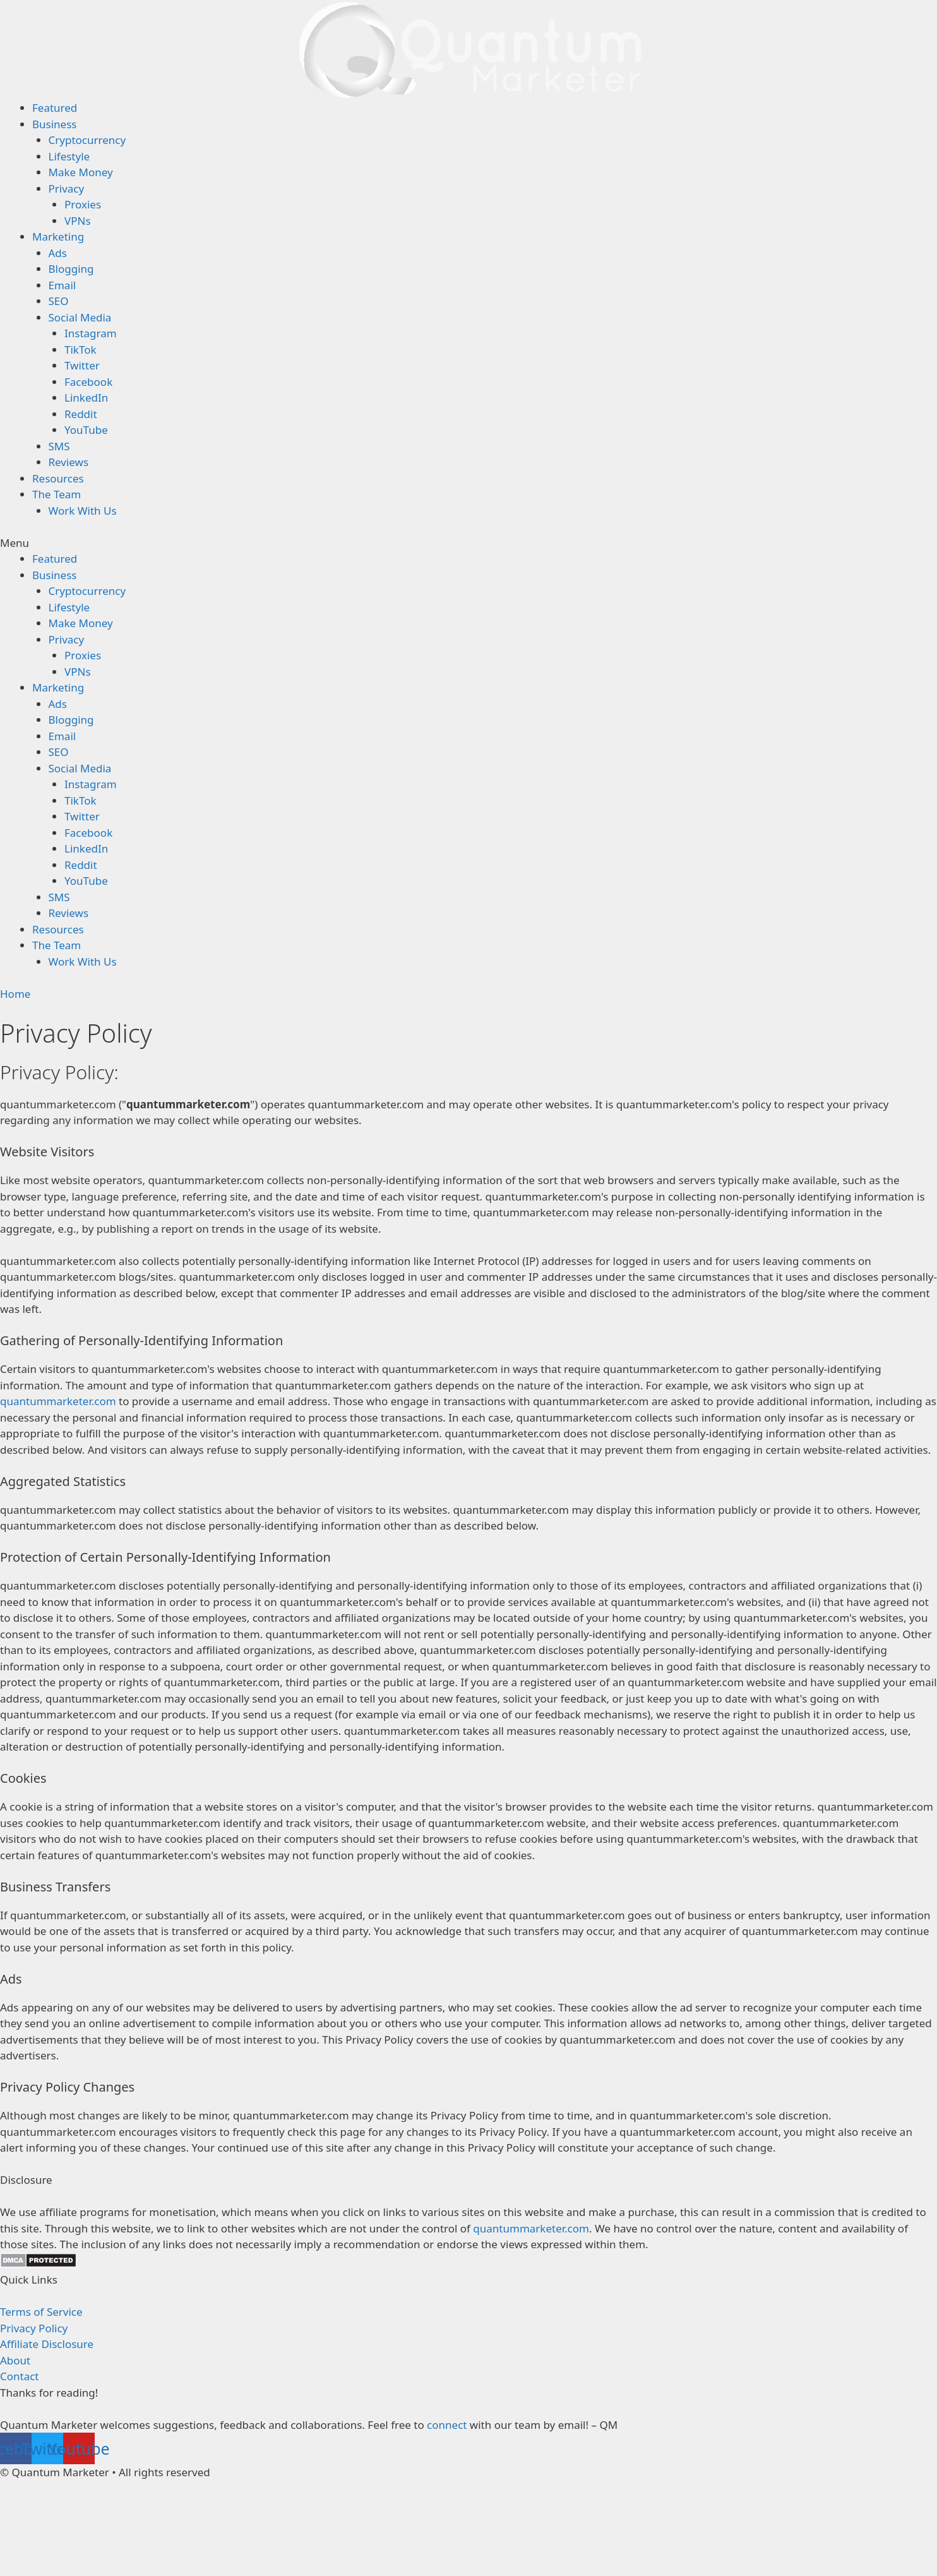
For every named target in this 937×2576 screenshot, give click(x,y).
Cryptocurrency (87, 140)
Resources (58, 478)
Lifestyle (69, 156)
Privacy (67, 188)
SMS (59, 446)
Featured (54, 107)
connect (447, 2424)
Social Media (80, 317)
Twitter (82, 365)
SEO (59, 301)
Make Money (81, 172)
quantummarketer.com (58, 1401)
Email (62, 285)
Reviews (69, 462)
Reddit (80, 414)
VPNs (77, 220)
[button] (468, 543)
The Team (56, 494)
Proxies (82, 204)
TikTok (80, 349)
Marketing (58, 236)
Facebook (88, 381)
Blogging (71, 268)
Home (15, 993)
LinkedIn (86, 397)
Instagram (90, 333)
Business (54, 124)
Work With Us (83, 510)
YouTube (86, 429)
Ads (58, 253)
